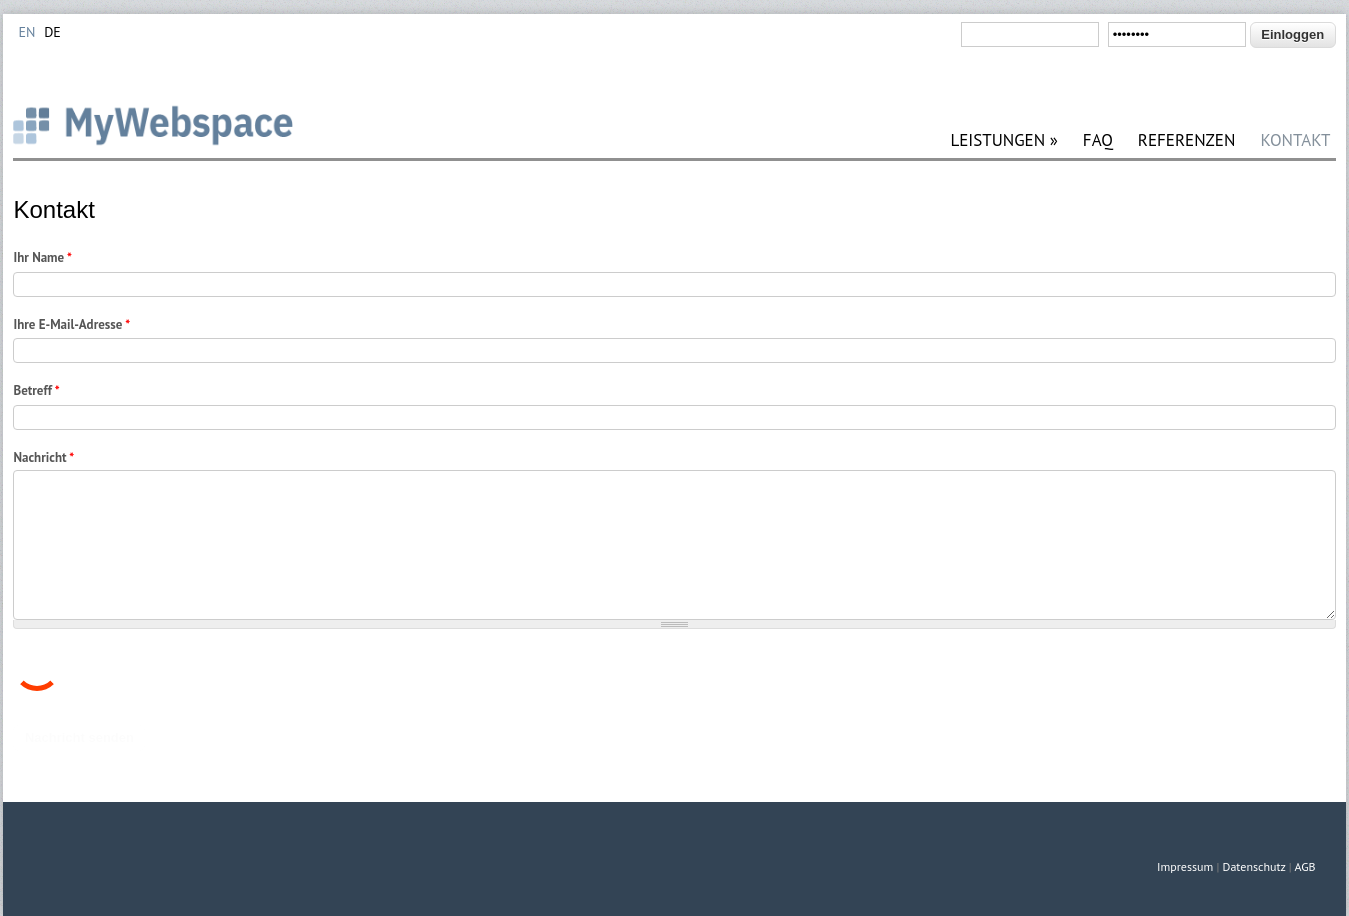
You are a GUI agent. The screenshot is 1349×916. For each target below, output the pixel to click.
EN (26, 32)
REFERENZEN (1187, 140)
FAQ (1098, 140)
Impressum (1185, 866)
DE (52, 32)
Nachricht (43, 457)
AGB (1304, 866)
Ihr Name (42, 257)
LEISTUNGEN (1003, 140)
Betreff (36, 390)
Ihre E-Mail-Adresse (71, 324)
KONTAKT (1295, 140)
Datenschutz (1254, 866)
